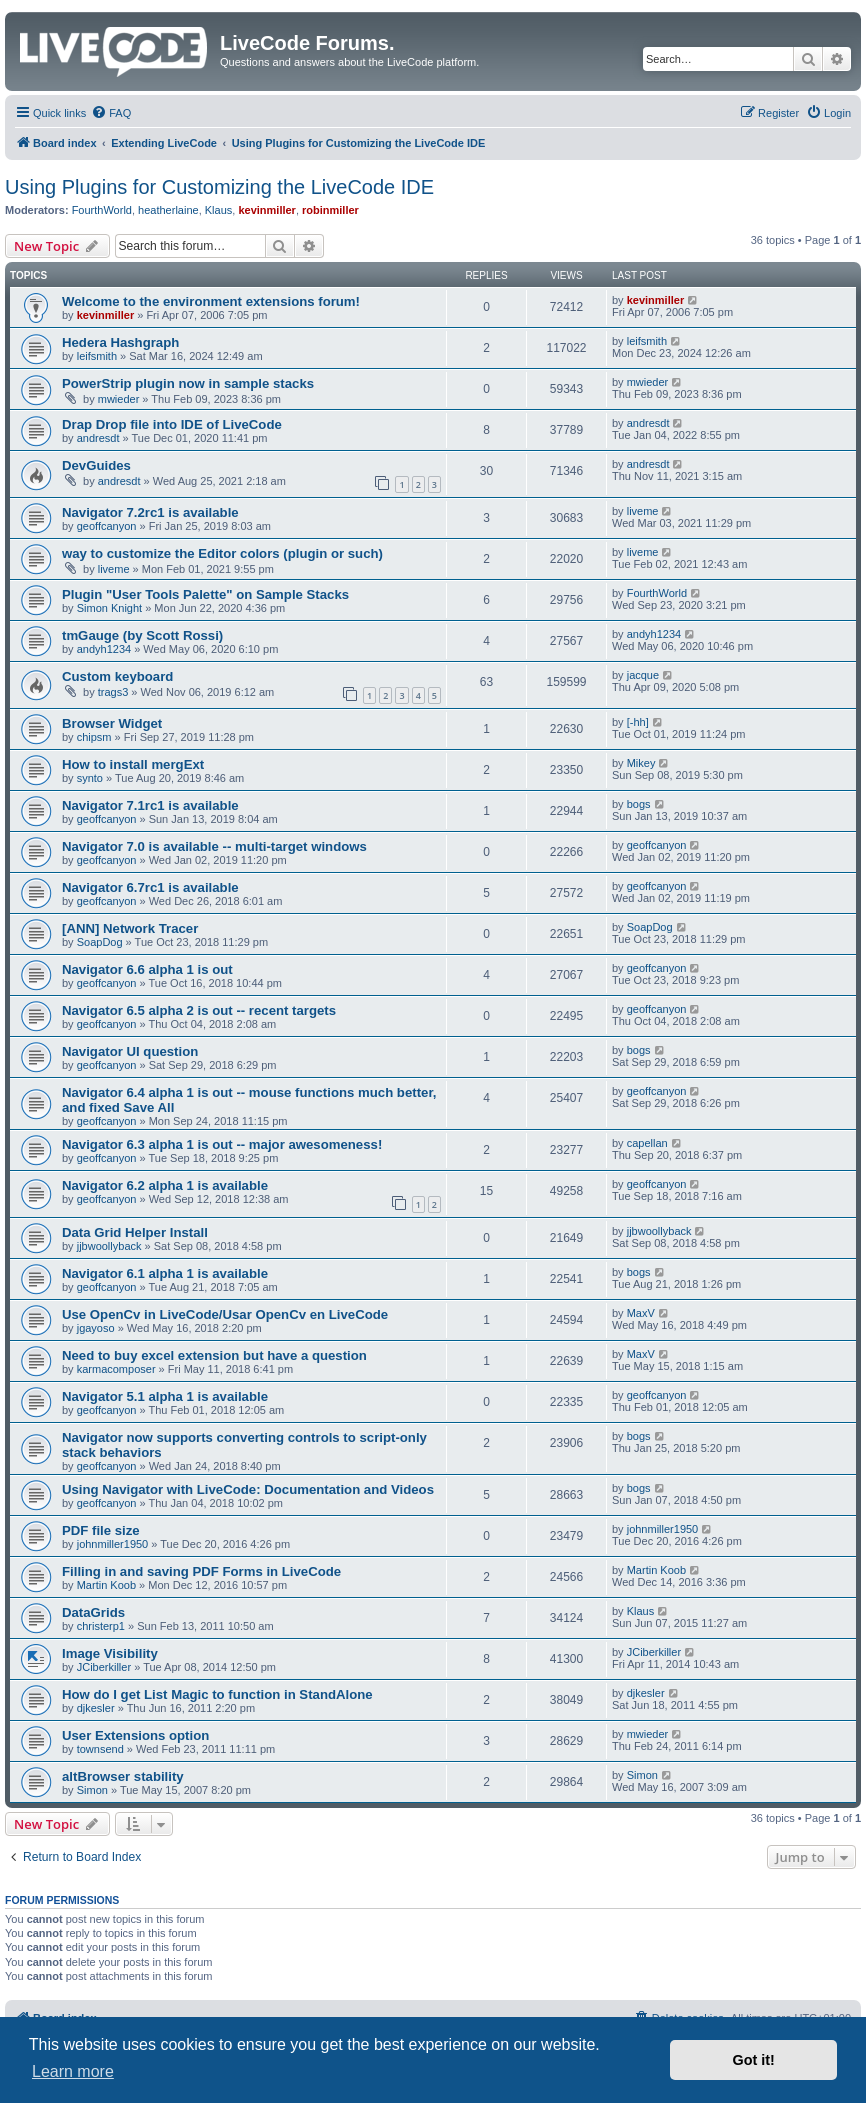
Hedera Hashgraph (120, 342)
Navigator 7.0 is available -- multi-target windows (214, 846)
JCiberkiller (104, 1667)
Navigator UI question (130, 1051)
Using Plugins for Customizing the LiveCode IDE (219, 187)
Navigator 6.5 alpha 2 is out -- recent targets (199, 1010)
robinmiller (330, 210)
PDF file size (101, 1530)
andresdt (98, 438)
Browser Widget (112, 723)
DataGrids (93, 1612)
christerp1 (101, 1626)
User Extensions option (135, 1735)
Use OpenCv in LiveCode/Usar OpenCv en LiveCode (225, 1314)
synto (90, 778)
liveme (643, 511)
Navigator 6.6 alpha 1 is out (147, 969)
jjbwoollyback (109, 1246)
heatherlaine (168, 210)
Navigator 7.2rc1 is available (150, 512)
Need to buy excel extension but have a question (214, 1355)
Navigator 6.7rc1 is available (150, 887)
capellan (647, 1143)
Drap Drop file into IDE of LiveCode (172, 424)
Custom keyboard (117, 676)
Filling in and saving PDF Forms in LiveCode (201, 1571)
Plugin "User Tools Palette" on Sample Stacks (205, 594)
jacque (643, 675)
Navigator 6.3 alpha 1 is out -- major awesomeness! (222, 1144)
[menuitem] (111, 113)
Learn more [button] (73, 2071)
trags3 (113, 692)
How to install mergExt (133, 764)
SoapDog (100, 942)
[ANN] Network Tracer (130, 928)
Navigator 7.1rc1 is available (150, 805)
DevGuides (96, 465)
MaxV (641, 1313)
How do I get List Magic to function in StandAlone (217, 1694)
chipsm (94, 737)
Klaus (219, 210)
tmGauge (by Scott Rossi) (142, 635)
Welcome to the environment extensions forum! (211, 301)
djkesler (96, 1708)
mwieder (119, 399)
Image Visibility (110, 1653)
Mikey (641, 763)
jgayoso (96, 1328)
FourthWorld (102, 210)
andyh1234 (104, 649)
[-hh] (638, 722)
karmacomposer (116, 1369)
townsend (100, 1749)
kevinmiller (266, 210)
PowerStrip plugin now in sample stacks (188, 383)
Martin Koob (106, 1585)
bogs (639, 804)
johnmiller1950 (113, 1544)
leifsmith (97, 356)
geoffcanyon (107, 526)
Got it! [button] (754, 2060)
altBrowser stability (123, 1776)
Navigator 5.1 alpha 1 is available (165, 1396)
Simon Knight (109, 608)
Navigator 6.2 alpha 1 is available (165, 1185)
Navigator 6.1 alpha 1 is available (165, 1273)
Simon (92, 1790)
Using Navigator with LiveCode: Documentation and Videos (248, 1489)
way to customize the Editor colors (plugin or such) (222, 553)
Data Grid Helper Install (135, 1232)
